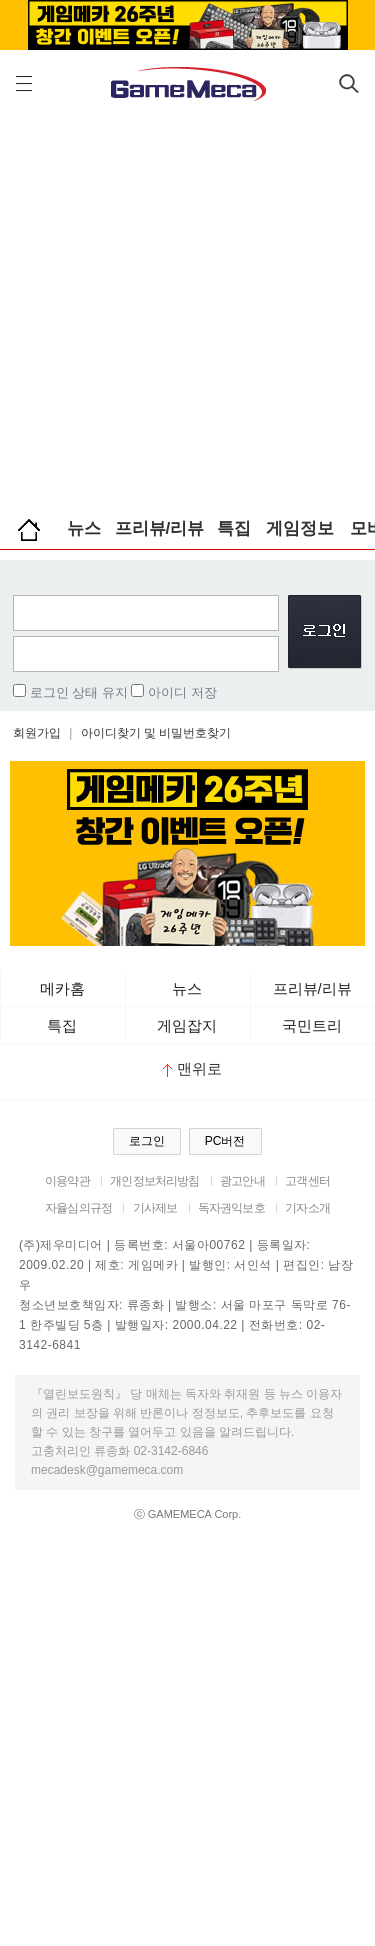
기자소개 (307, 1208)
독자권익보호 (231, 1208)
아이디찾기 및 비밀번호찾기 (156, 733)
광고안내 (242, 1181)
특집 (234, 528)
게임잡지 (187, 1025)
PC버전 (225, 1141)
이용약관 (67, 1181)
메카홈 (62, 988)
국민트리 (312, 1025)
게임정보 (300, 528)
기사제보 (155, 1208)
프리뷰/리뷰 (160, 528)
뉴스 (84, 528)
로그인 (147, 1141)
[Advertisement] (187, 307)
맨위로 (192, 1068)
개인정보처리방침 (154, 1181)
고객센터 (307, 1181)
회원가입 (37, 733)
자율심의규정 (78, 1208)
